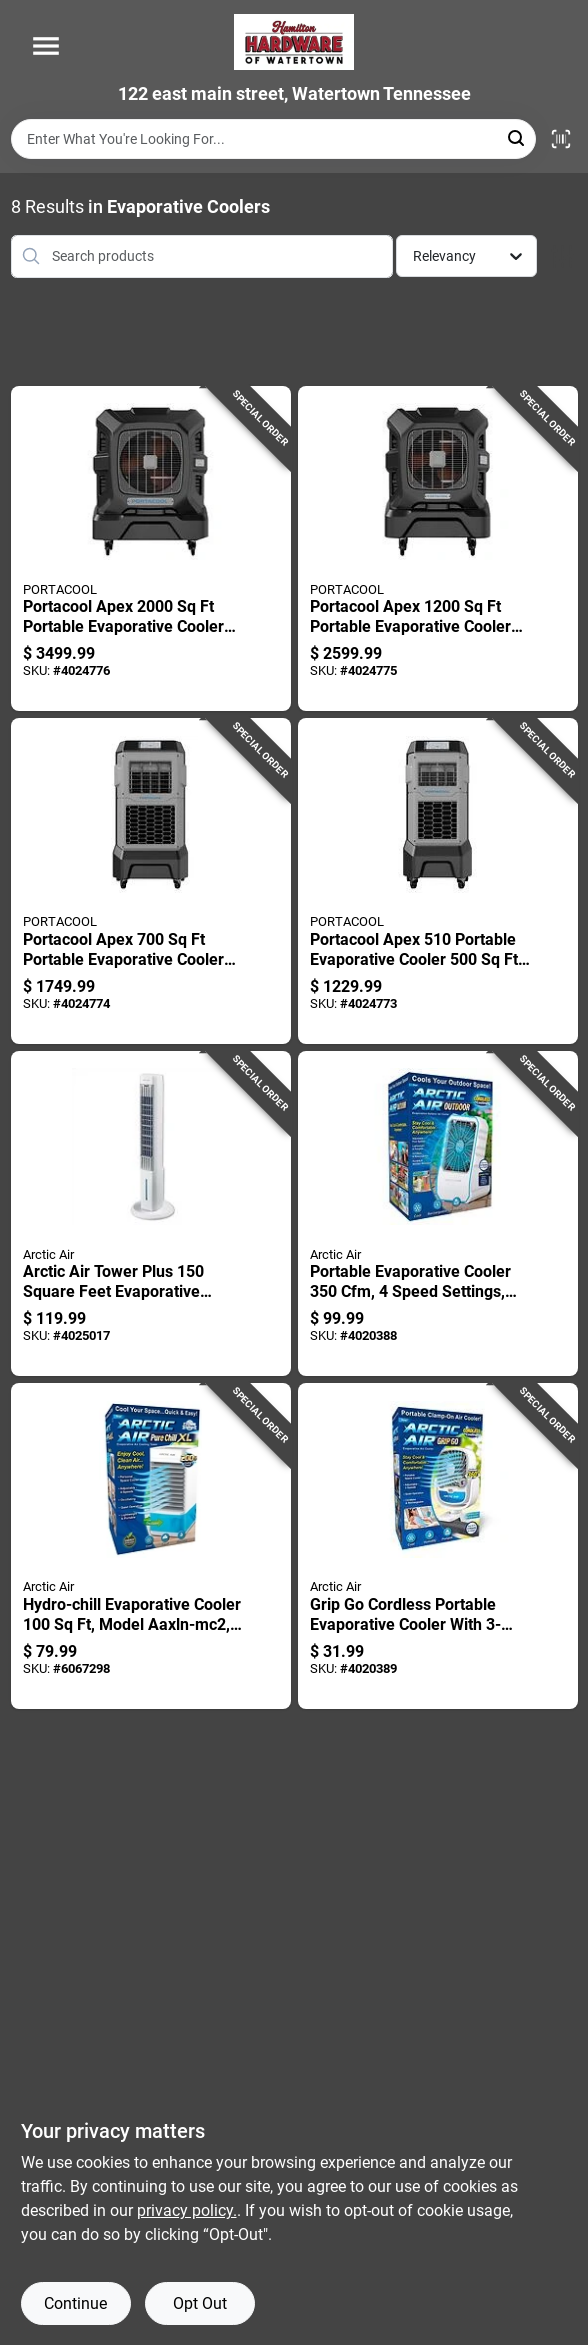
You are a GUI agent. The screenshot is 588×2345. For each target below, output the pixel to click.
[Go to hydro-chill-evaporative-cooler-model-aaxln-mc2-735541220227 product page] (151, 1546)
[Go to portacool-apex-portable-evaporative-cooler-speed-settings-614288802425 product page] (438, 549)
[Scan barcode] (561, 139)
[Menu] (46, 46)
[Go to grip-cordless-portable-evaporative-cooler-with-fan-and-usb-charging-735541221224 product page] (438, 1546)
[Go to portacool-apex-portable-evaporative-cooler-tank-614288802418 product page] (151, 881)
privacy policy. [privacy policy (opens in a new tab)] (187, 2210)
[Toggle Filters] (562, 256)
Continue (75, 2303)
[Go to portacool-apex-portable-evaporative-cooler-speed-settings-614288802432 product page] (151, 549)
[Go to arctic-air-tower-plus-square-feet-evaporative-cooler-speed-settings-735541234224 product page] (151, 1214)
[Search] (517, 137)
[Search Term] (273, 139)
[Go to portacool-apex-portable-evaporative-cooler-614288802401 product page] (438, 881)
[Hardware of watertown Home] (294, 42)
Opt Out (200, 2303)
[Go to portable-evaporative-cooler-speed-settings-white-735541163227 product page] (438, 1214)
